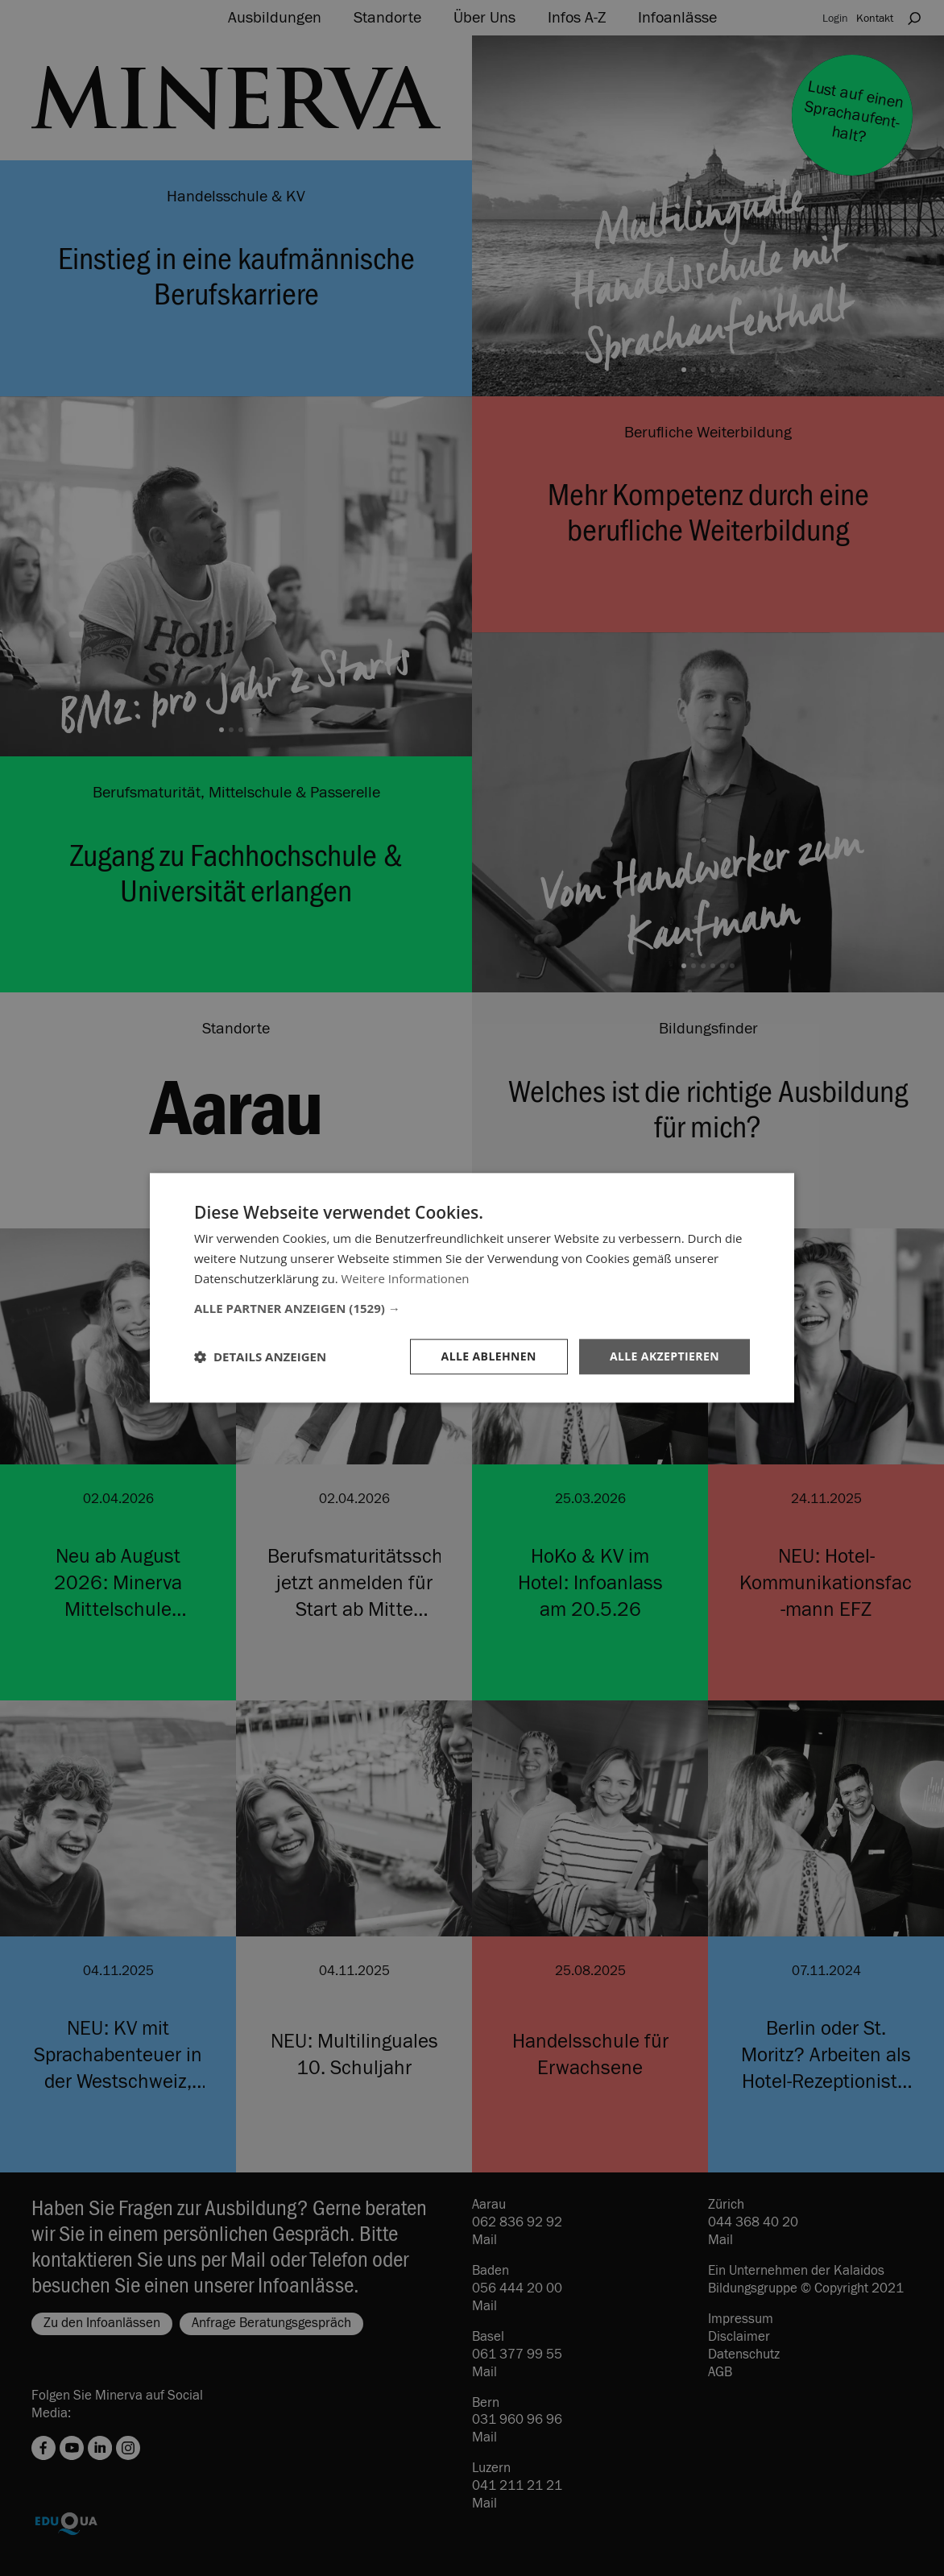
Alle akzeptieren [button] (664, 1356)
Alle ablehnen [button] (488, 1356)
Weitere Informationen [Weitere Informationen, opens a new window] (406, 1278)
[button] (472, 1308)
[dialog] (472, 1288)
